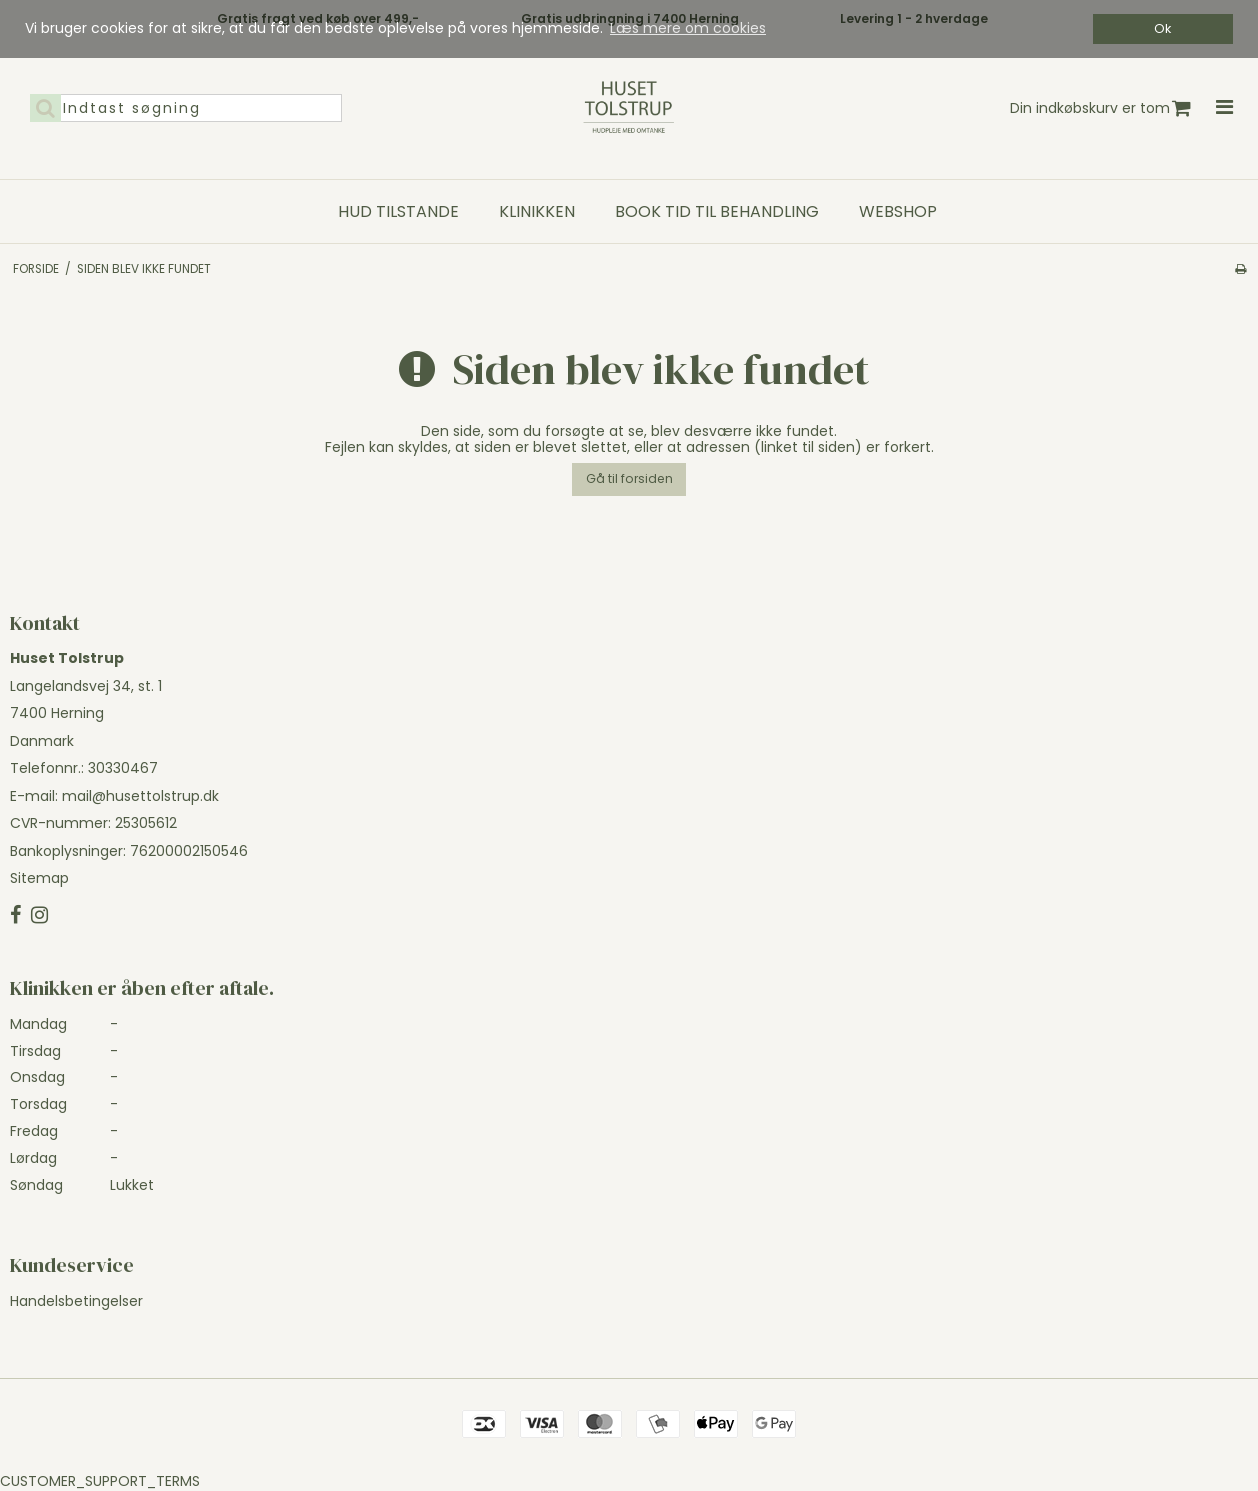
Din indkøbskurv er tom (1100, 108)
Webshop (898, 212)
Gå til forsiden (629, 478)
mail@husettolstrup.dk (140, 796)
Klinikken (537, 212)
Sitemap (39, 878)
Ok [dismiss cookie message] (1162, 28)
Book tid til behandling (717, 212)
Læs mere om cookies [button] (688, 28)
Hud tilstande (398, 212)
